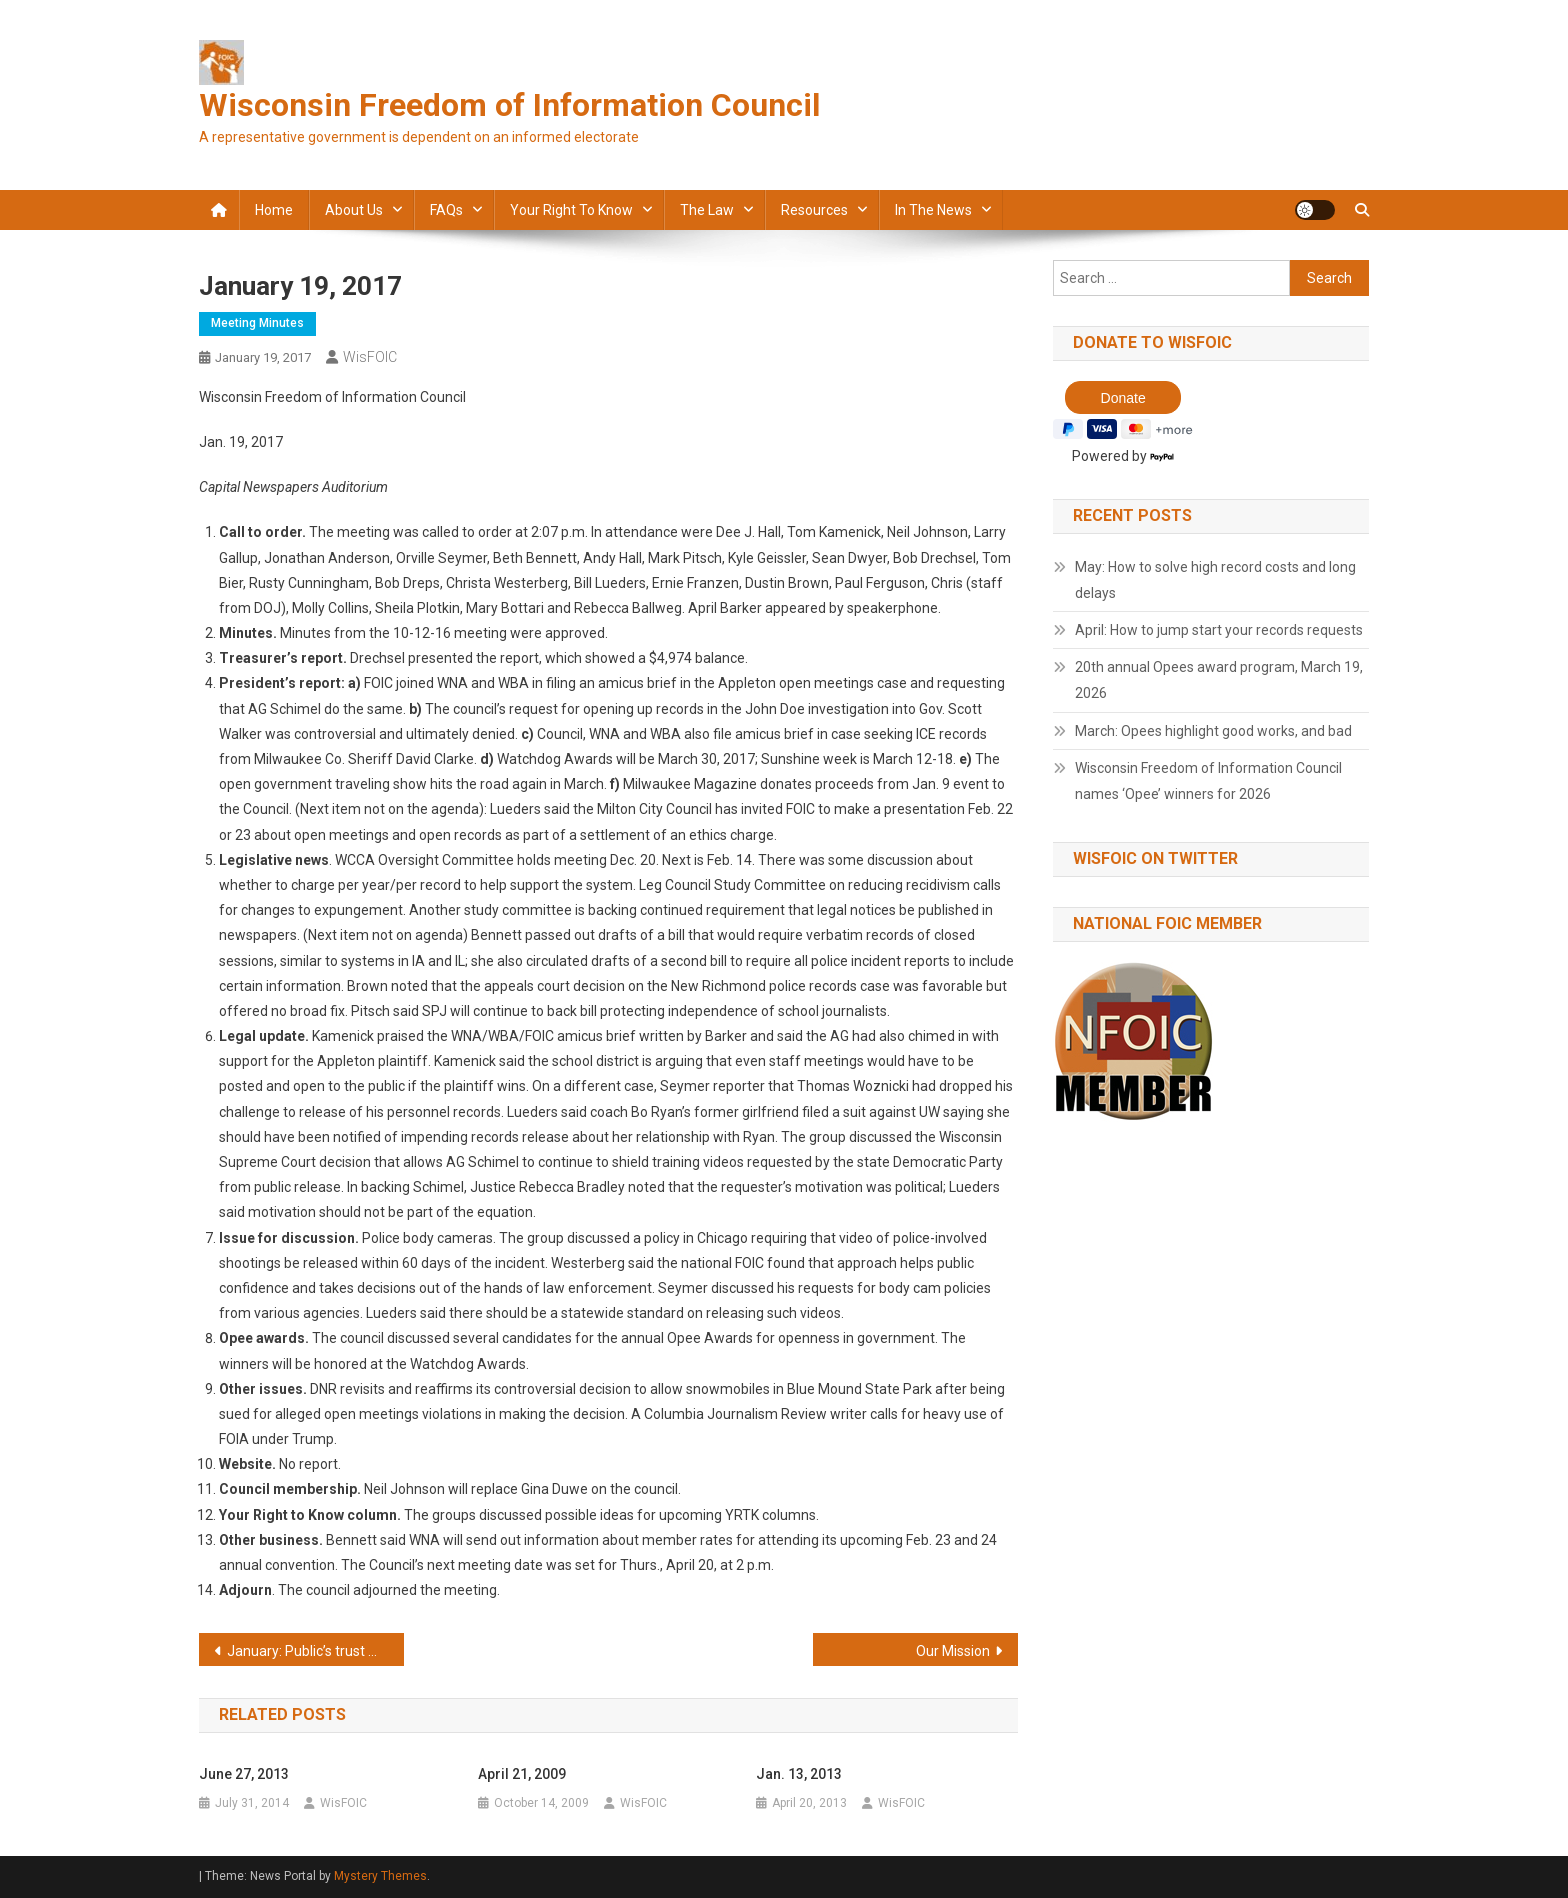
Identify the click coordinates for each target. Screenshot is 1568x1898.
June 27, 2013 (244, 1774)
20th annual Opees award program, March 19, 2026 (1219, 680)
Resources (814, 210)
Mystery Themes (380, 1876)
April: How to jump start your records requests (1219, 630)
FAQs (446, 210)
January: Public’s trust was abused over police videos (315, 1651)
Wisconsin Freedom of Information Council (509, 105)
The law (707, 210)
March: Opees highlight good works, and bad (1213, 731)
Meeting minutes (257, 323)
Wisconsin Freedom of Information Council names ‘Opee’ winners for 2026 (1208, 781)
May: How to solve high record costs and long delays (1215, 580)
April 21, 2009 (522, 1774)
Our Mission (953, 1651)
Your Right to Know (571, 210)
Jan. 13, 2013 (799, 1774)
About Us (354, 210)
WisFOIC (370, 357)
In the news (933, 210)
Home (274, 210)
